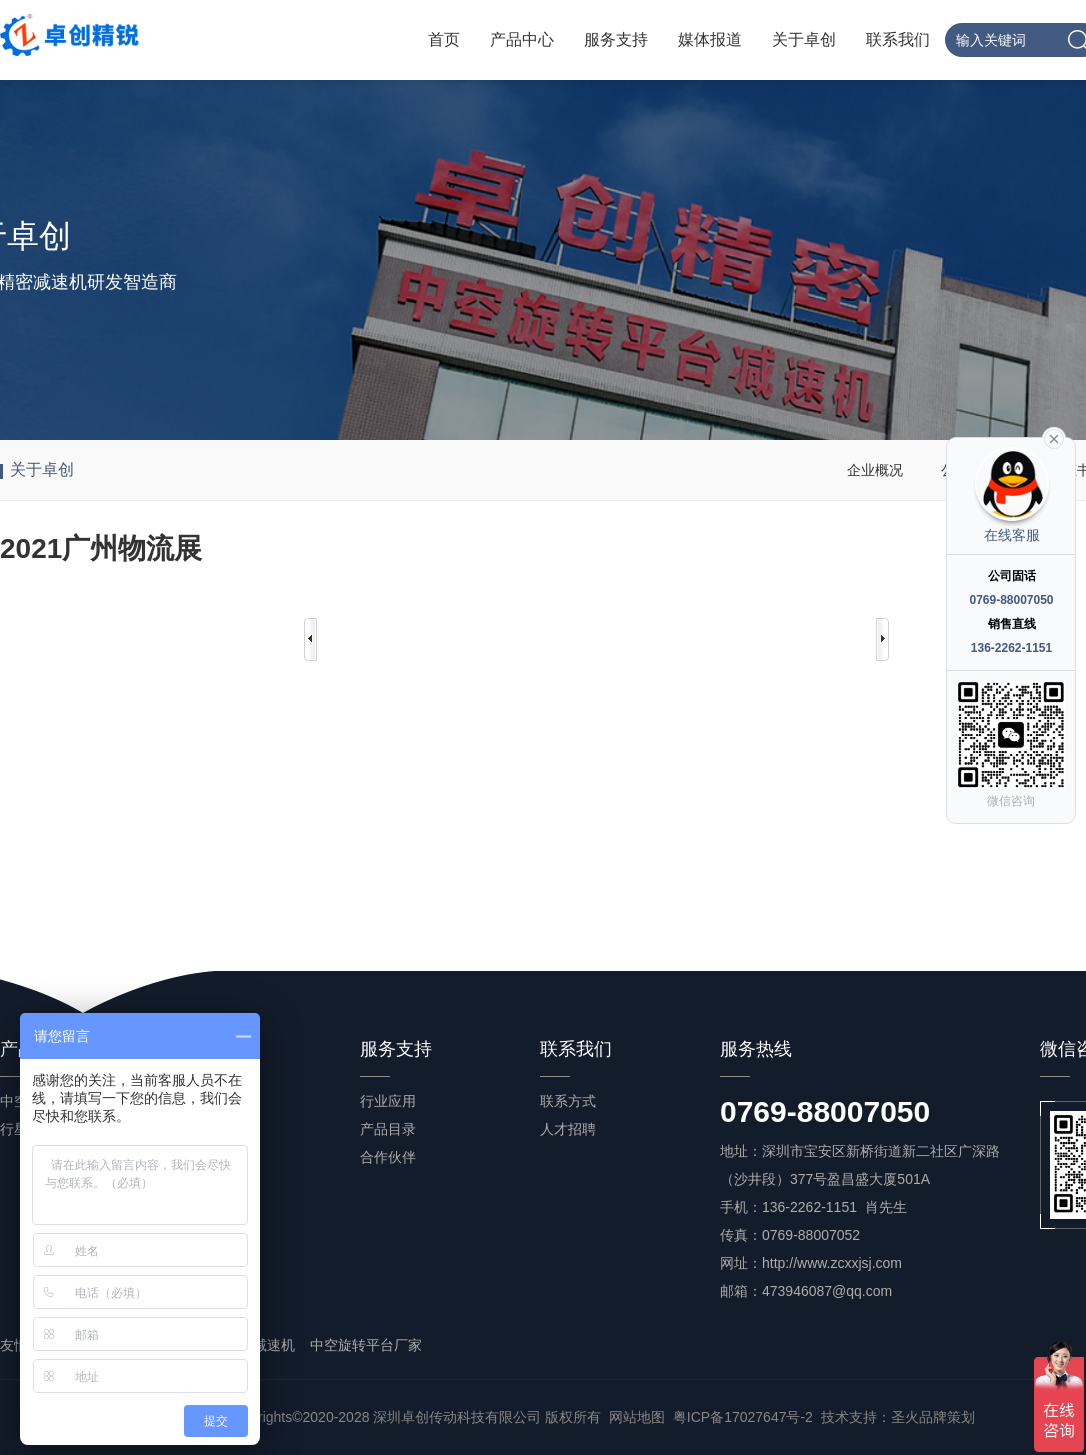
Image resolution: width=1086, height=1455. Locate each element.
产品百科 (208, 1157)
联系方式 (568, 1101)
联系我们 (898, 39)
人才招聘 (568, 1129)
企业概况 (875, 470)
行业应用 (388, 1101)
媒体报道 (710, 39)
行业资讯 (208, 1129)
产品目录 (388, 1129)
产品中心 (522, 39)
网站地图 (637, 1417)
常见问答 (208, 1185)
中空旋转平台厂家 (366, 1345)
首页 (444, 39)
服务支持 (616, 39)
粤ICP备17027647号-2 (743, 1417)
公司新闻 (208, 1101)
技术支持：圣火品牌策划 (898, 1417)
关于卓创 (804, 39)
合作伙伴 (388, 1157)
